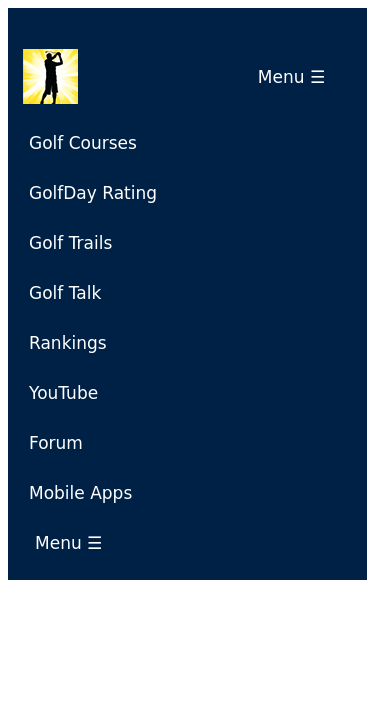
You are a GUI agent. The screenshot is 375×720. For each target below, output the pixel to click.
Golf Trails (70, 243)
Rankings (68, 343)
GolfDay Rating (93, 193)
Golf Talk (65, 293)
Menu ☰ (297, 77)
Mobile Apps (80, 493)
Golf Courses (83, 143)
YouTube (63, 393)
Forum (56, 443)
